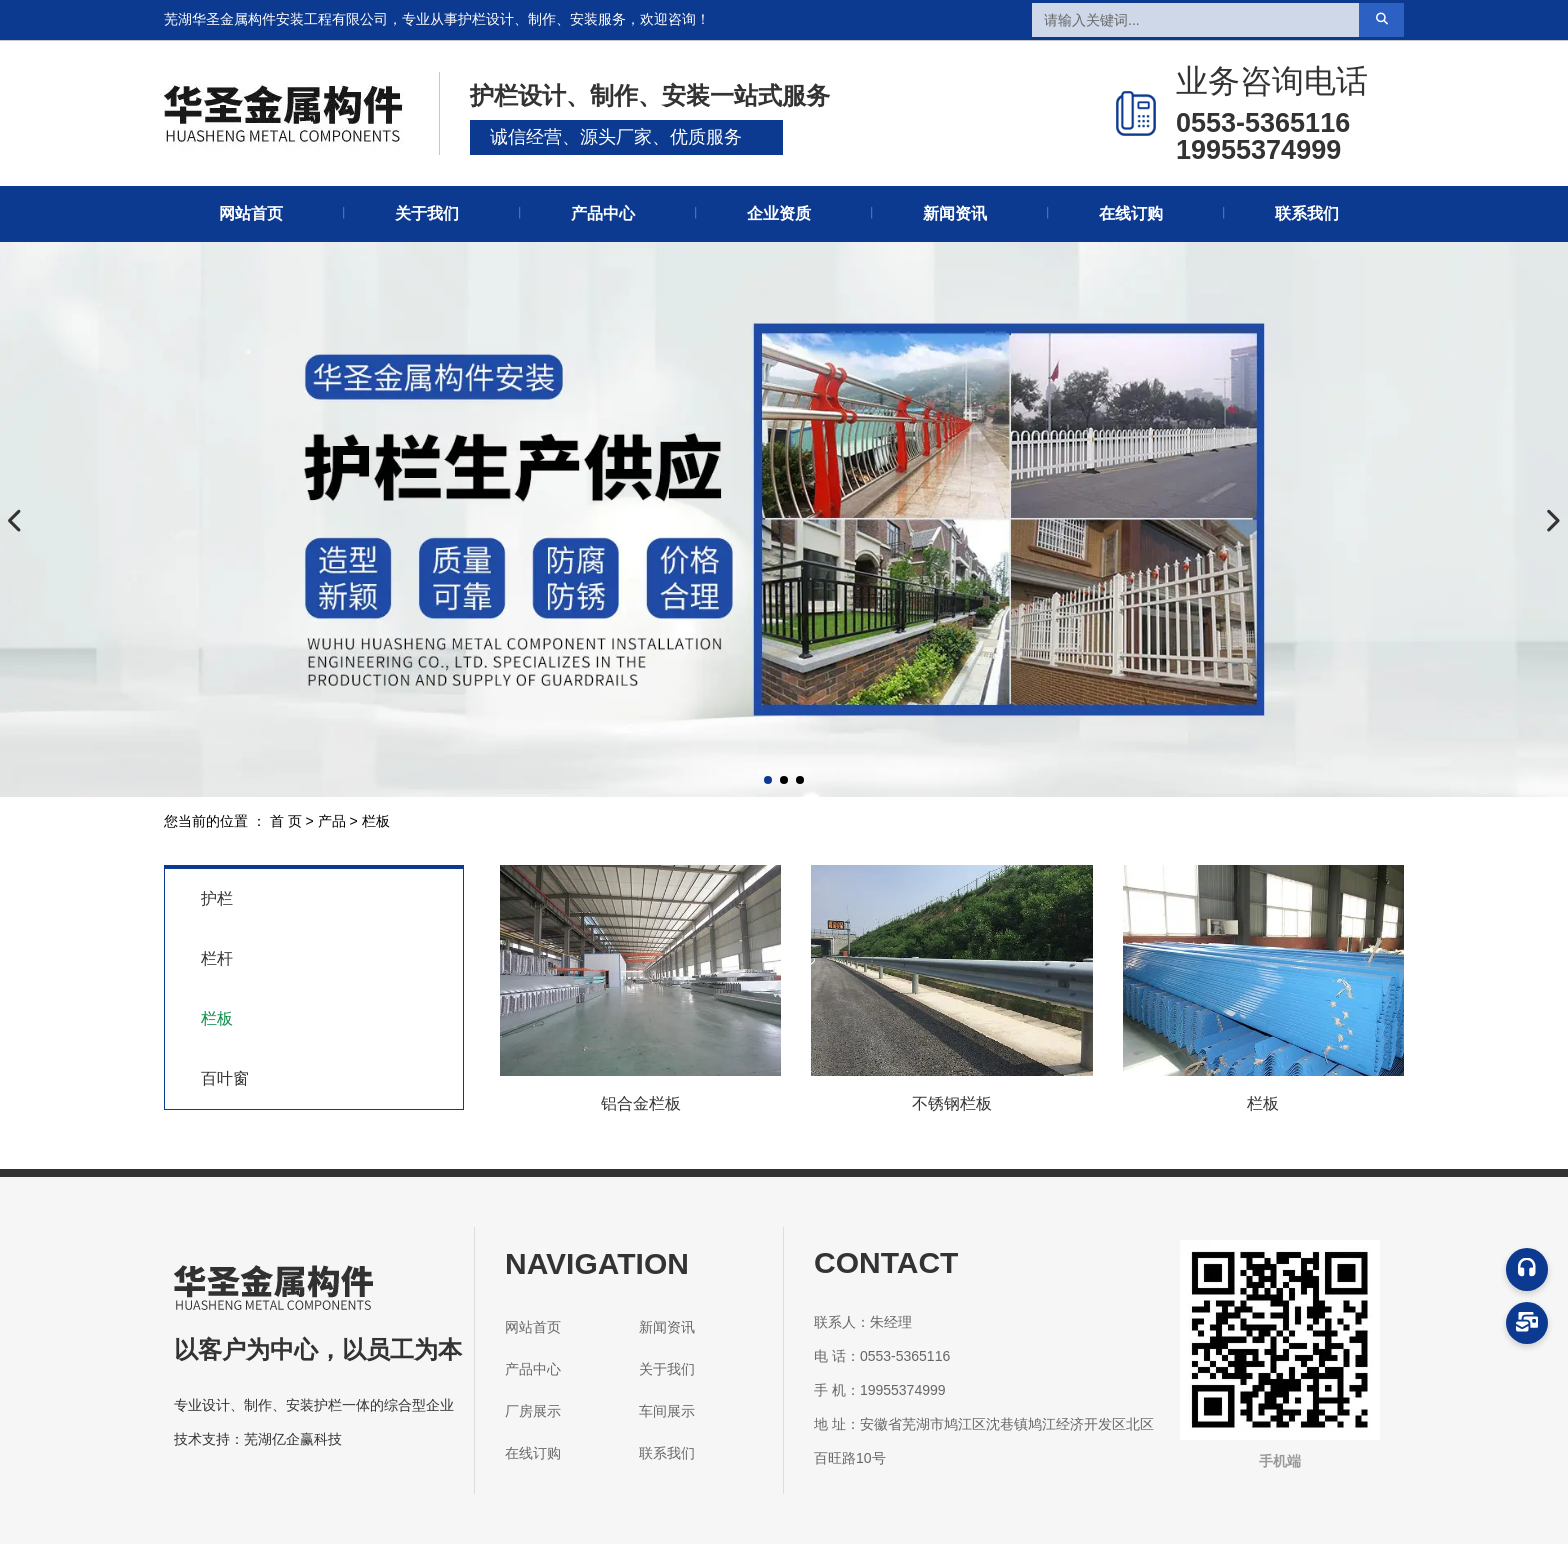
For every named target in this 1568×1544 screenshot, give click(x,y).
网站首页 (251, 213)
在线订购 (1131, 213)
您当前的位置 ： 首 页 (235, 822)
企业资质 (779, 213)
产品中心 (603, 213)
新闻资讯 (955, 213)
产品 (332, 822)
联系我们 (1307, 213)
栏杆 (217, 958)
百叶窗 (225, 1078)
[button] (768, 780)
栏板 (217, 1018)
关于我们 (427, 213)
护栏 (217, 898)
